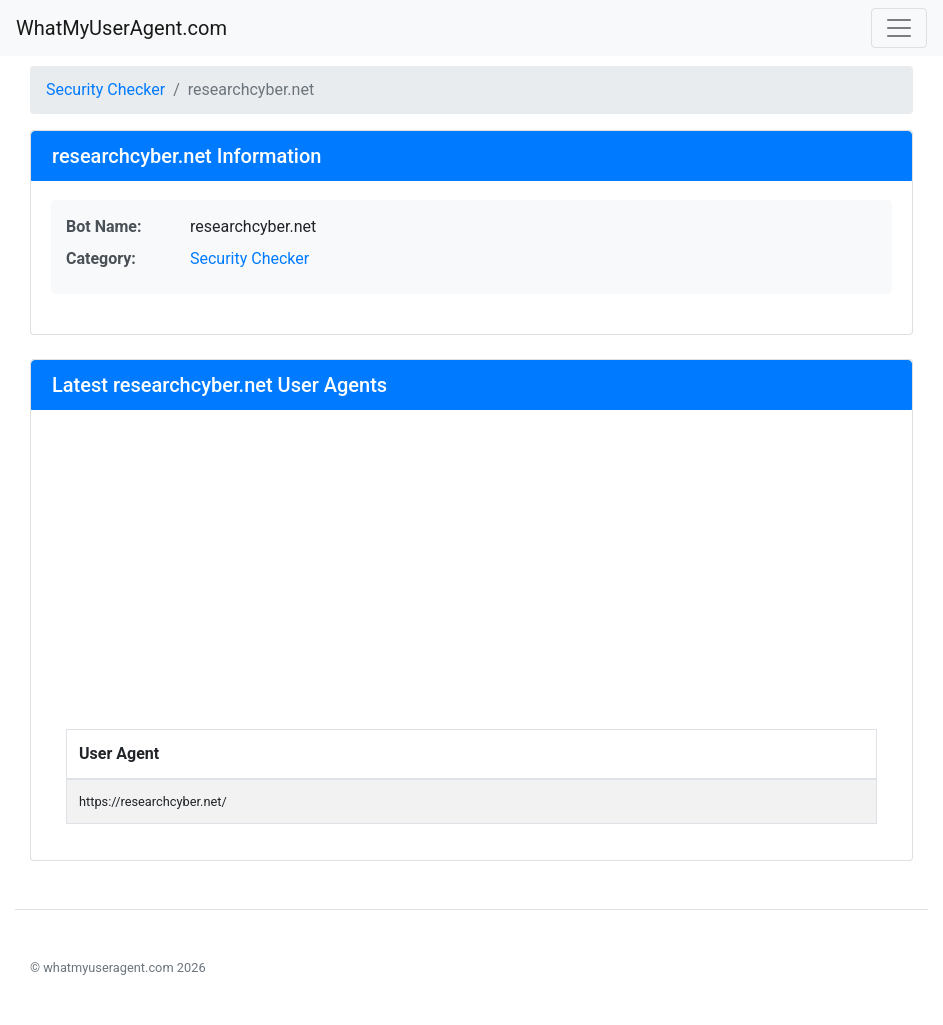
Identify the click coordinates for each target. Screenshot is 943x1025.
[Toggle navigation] (899, 28)
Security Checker (105, 89)
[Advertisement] (471, 579)
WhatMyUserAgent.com (121, 28)
